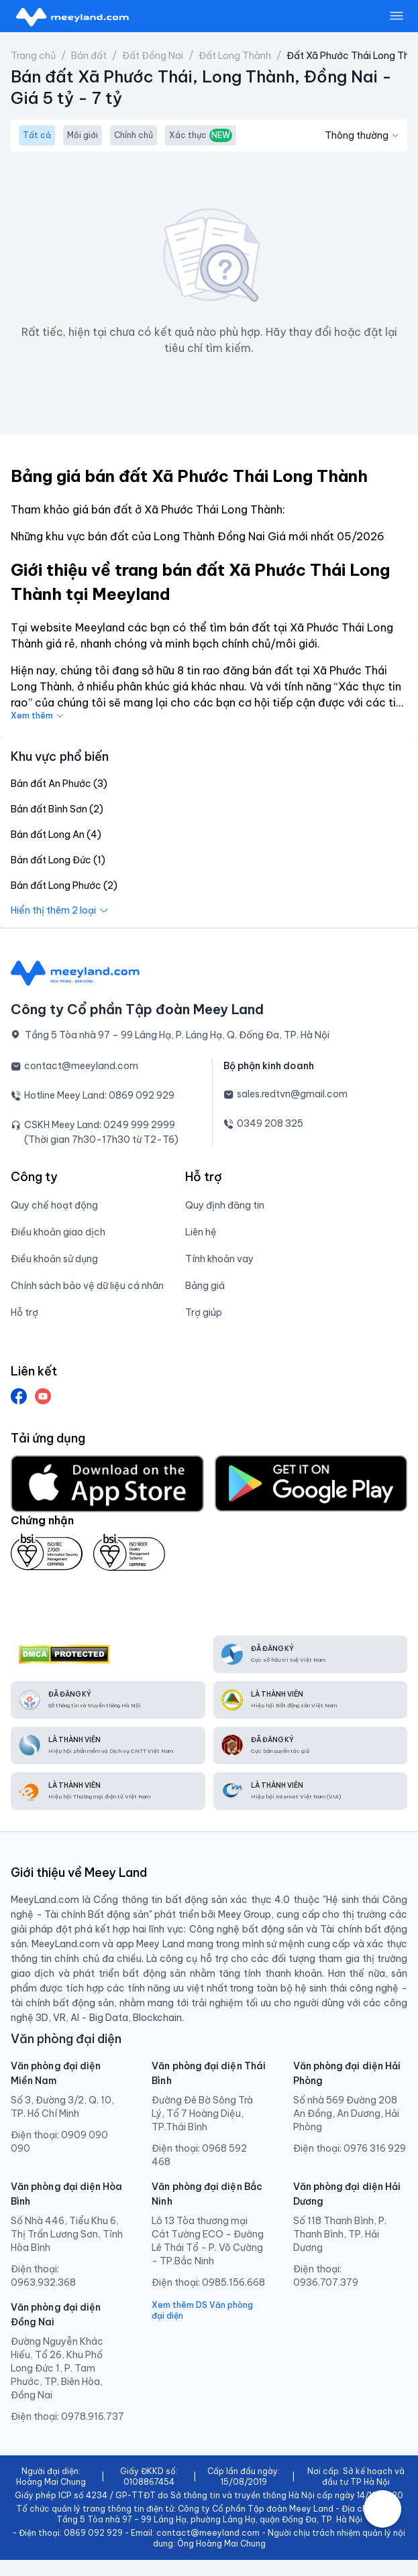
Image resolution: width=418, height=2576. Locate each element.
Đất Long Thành (235, 56)
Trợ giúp (203, 1312)
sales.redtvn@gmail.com (292, 1094)
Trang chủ (33, 56)
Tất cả (37, 135)
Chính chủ (133, 135)
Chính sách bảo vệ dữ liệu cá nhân (87, 1286)
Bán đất (89, 56)
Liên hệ (201, 1232)
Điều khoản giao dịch (58, 1232)
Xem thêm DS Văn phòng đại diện (202, 2310)
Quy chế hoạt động (54, 1205)
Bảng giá (205, 1286)
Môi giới (82, 135)
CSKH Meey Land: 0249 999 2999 (99, 1125)
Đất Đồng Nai (152, 56)
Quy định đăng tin (224, 1205)
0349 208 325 (270, 1123)
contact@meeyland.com (81, 1066)
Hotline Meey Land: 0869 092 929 (99, 1095)
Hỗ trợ (24, 1312)
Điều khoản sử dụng (54, 1259)
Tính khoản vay (219, 1259)
